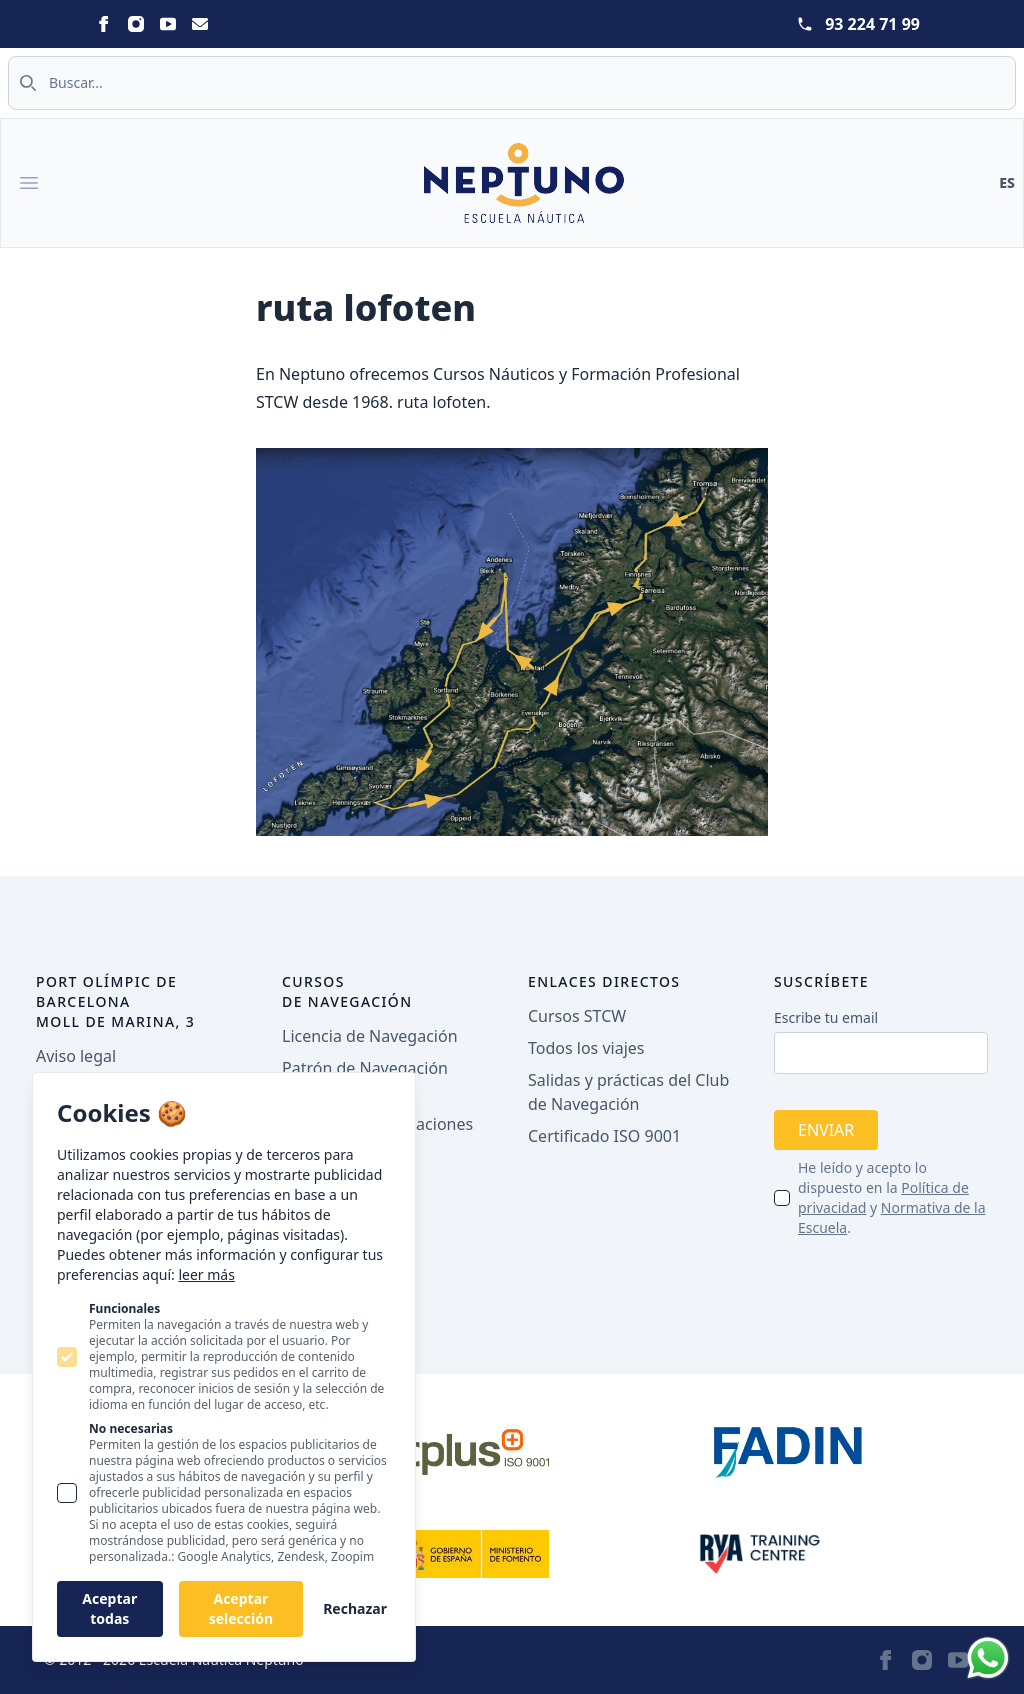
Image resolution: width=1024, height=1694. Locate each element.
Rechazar (355, 1608)
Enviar (826, 1130)
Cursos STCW (577, 1016)
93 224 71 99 (872, 24)
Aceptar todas (109, 1608)
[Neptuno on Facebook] (104, 24)
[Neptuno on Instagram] (136, 24)
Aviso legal (76, 1056)
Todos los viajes (586, 1048)
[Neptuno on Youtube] (168, 24)
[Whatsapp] (988, 1658)
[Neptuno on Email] (200, 24)
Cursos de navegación (347, 991)
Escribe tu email (826, 1017)
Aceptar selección (241, 1608)
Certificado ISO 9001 (604, 1136)
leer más (206, 1274)
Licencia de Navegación (370, 1036)
